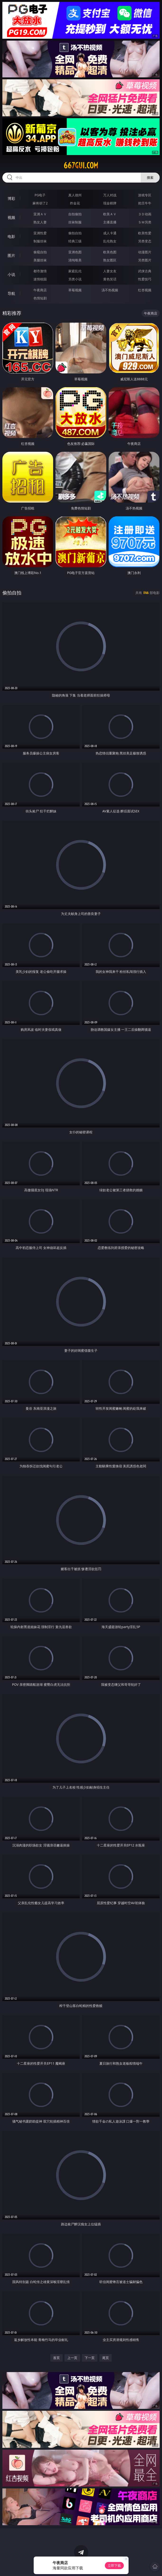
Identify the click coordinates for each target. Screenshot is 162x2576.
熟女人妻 (40, 222)
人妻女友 (109, 271)
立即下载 (114, 2565)
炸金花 (75, 203)
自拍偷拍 (75, 214)
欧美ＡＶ (109, 214)
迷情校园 (40, 279)
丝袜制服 (75, 222)
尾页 (105, 2357)
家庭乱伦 (75, 271)
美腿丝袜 (40, 260)
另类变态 (144, 241)
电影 (11, 236)
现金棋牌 (109, 203)
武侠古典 (144, 271)
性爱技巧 (144, 279)
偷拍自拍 (75, 233)
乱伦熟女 (109, 241)
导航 (11, 293)
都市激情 (40, 271)
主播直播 (109, 222)
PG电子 (40, 195)
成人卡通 (109, 233)
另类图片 (144, 260)
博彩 (11, 198)
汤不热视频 (110, 290)
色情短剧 (40, 298)
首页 (56, 2357)
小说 (11, 274)
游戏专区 (144, 195)
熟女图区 (109, 260)
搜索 (150, 177)
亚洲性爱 (40, 233)
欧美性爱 (144, 233)
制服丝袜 (40, 241)
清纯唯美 (75, 260)
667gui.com (81, 165)
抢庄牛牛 (144, 203)
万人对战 (109, 195)
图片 (11, 255)
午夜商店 (40, 290)
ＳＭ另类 (144, 222)
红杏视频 (144, 290)
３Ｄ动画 (144, 214)
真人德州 (75, 195)
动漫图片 (144, 252)
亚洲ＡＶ (40, 214)
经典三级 (75, 241)
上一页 (72, 2357)
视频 (11, 217)
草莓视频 (75, 290)
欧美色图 (109, 252)
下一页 (90, 2357)
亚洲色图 (75, 252)
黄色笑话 (109, 279)
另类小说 (75, 279)
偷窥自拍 (40, 252)
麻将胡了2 (40, 203)
